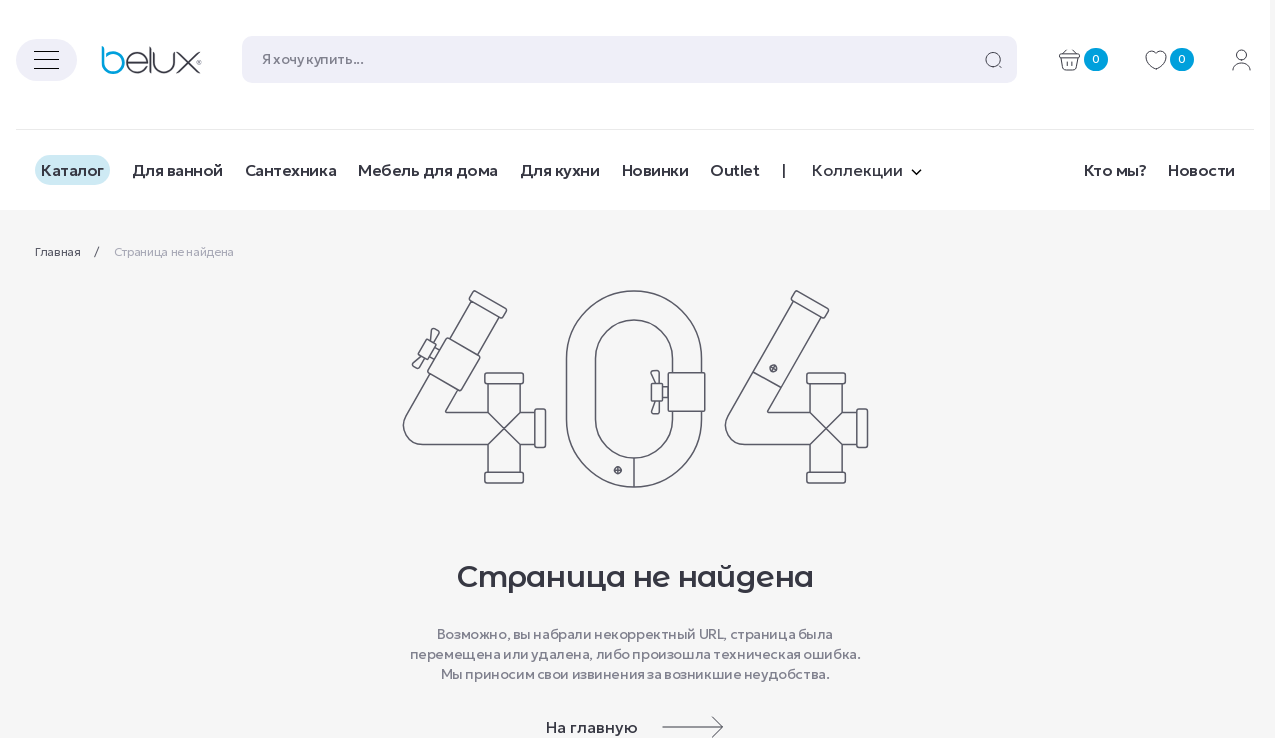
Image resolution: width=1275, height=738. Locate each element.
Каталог (72, 170)
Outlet (734, 170)
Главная (59, 251)
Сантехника (290, 170)
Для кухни (560, 170)
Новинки (655, 170)
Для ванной (177, 170)
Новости (1201, 170)
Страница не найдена (174, 251)
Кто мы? (1115, 170)
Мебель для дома (428, 170)
